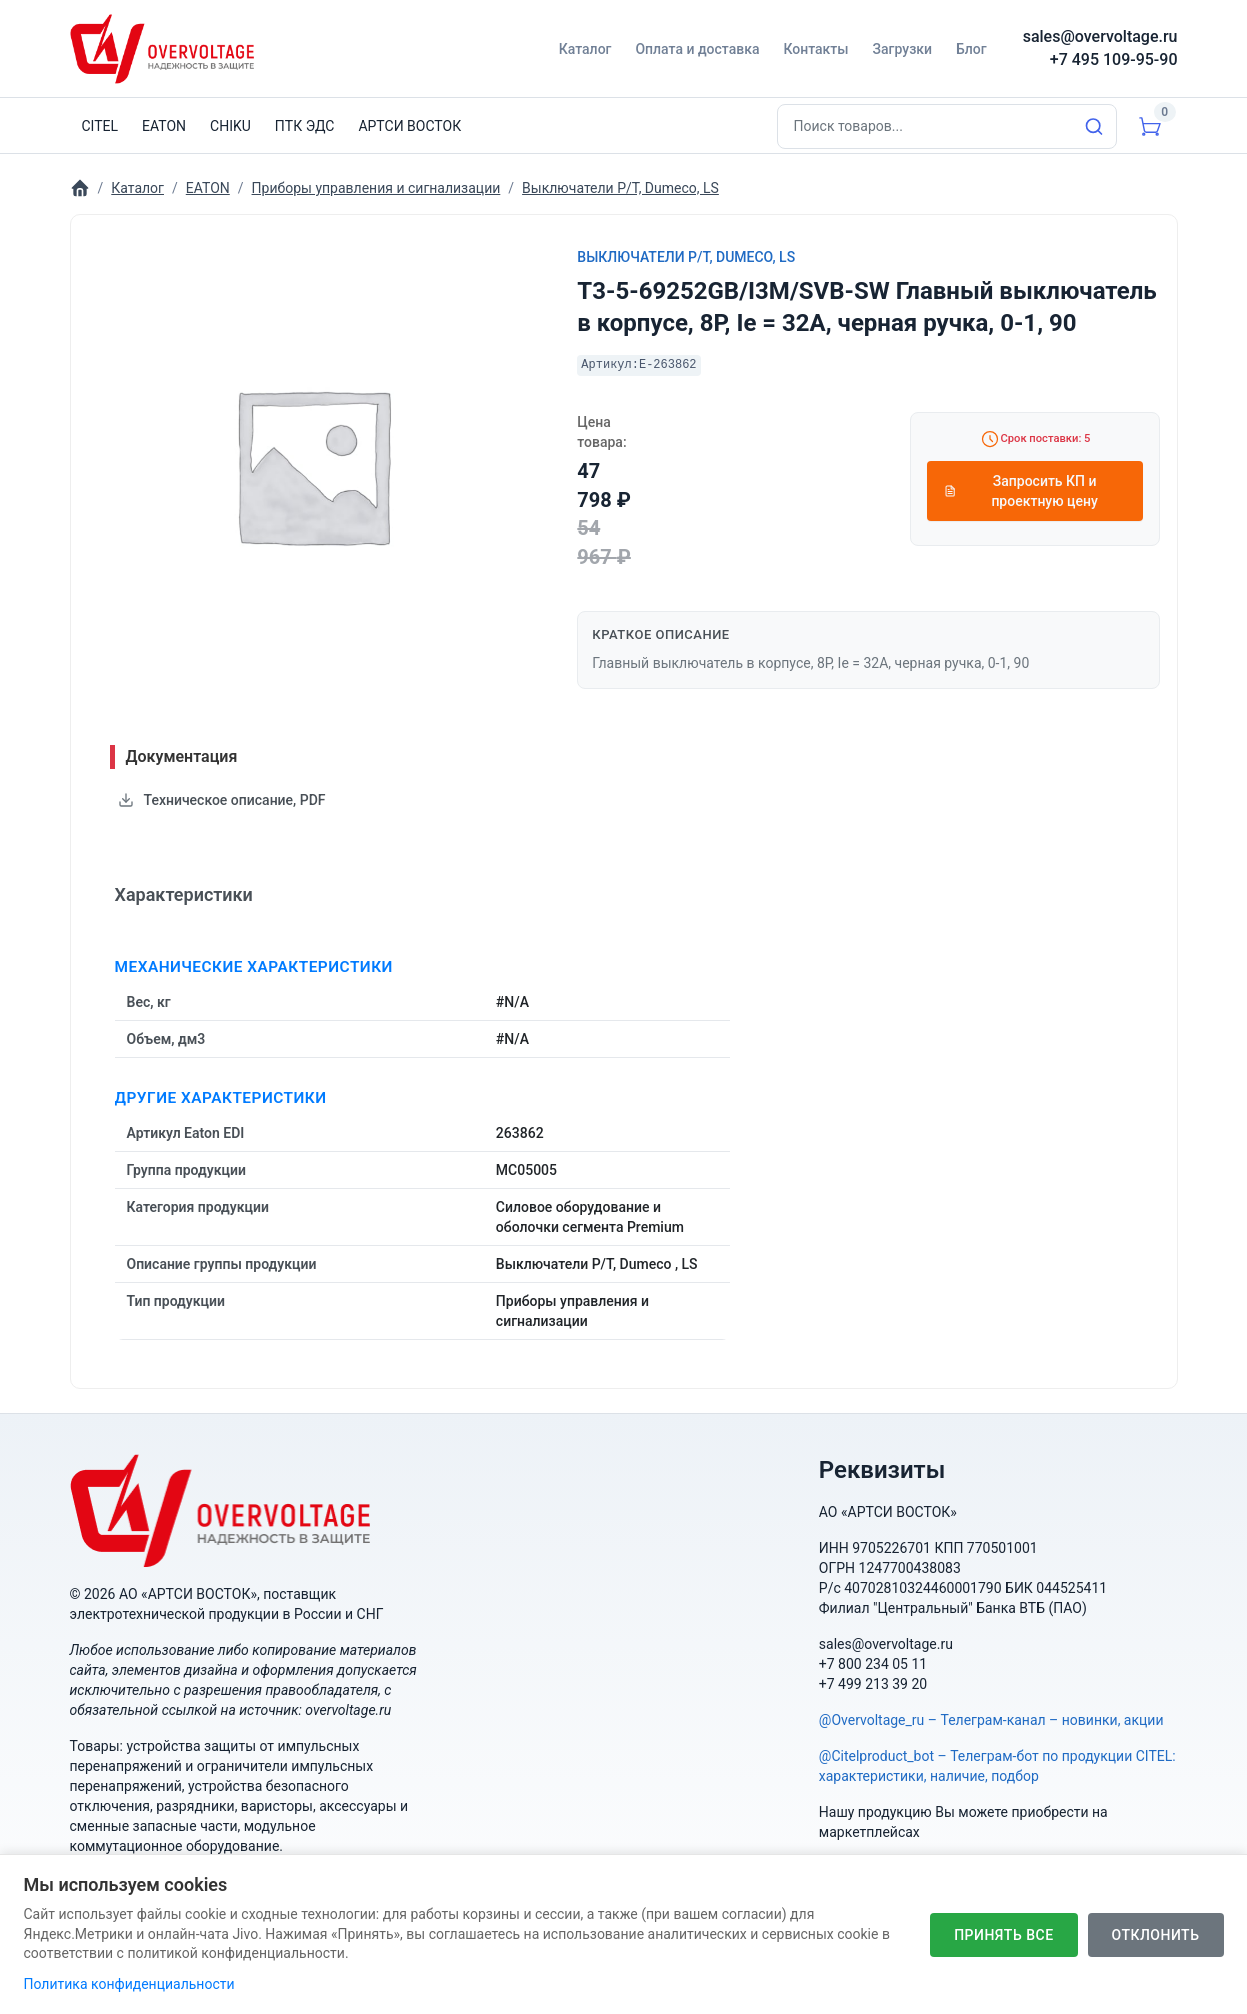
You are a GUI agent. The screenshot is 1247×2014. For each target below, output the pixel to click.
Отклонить (1156, 1935)
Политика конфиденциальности (129, 1984)
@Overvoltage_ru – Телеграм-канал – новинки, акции (991, 1720)
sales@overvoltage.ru (1100, 36)
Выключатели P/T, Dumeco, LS (686, 257)
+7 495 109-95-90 (1114, 59)
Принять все (1003, 1935)
